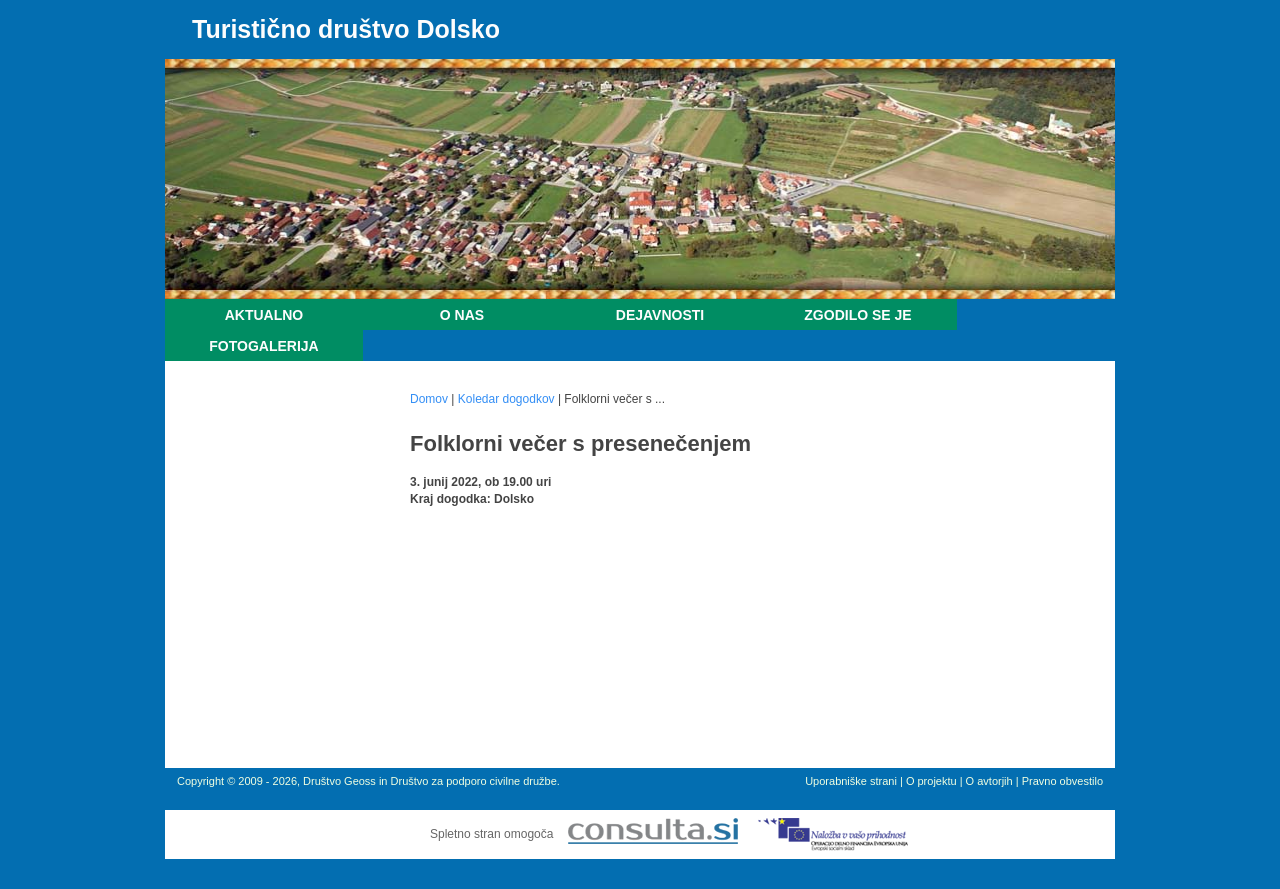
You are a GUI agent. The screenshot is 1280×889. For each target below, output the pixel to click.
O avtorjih (989, 781)
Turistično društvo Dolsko (346, 29)
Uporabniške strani (851, 781)
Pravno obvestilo (1062, 781)
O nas (462, 315)
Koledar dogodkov (506, 399)
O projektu (931, 781)
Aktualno (264, 315)
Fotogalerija (263, 346)
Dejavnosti (660, 315)
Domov (429, 399)
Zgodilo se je (857, 315)
